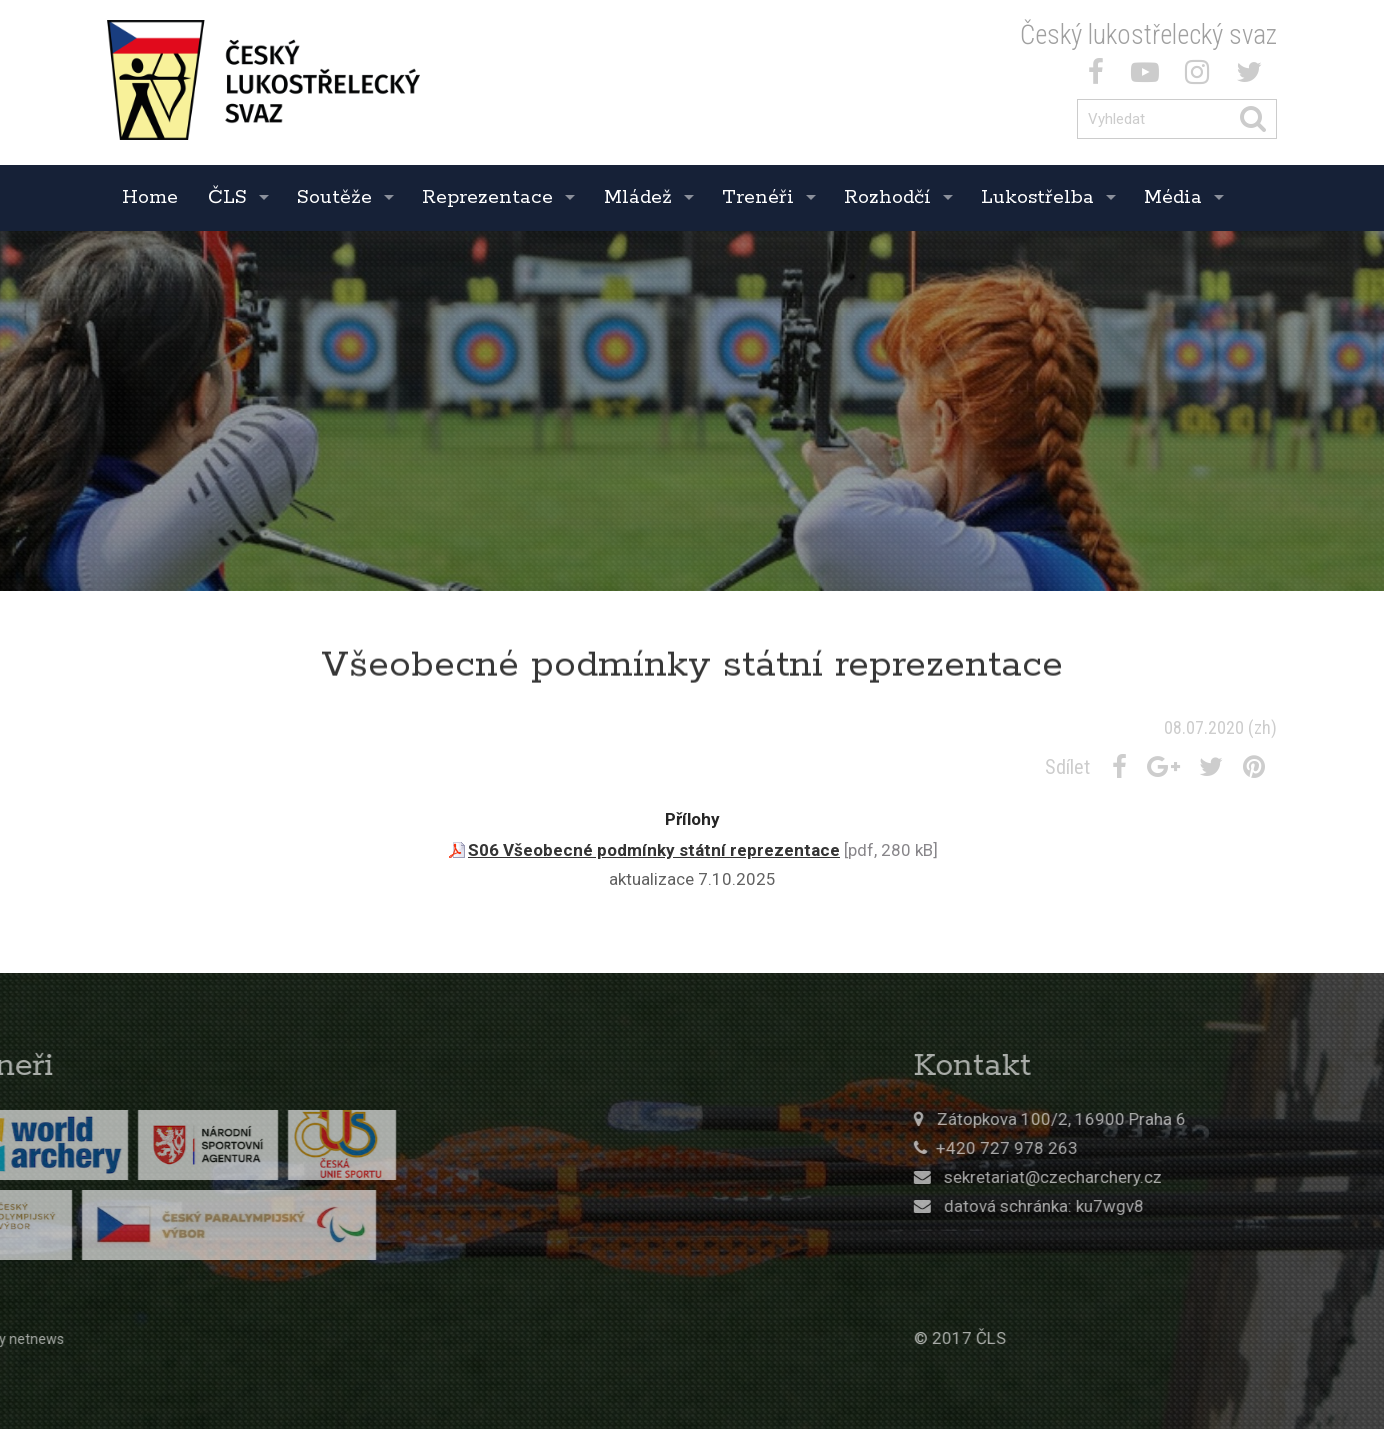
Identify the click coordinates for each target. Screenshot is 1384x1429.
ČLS (227, 197)
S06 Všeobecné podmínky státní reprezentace (654, 850)
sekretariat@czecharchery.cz (1173, 1177)
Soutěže (334, 197)
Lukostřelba (1037, 197)
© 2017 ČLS (1080, 1338)
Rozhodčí (887, 197)
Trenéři (758, 197)
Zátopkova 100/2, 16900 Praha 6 (1181, 1119)
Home (150, 197)
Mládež (638, 197)
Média (1173, 197)
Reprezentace (487, 197)
